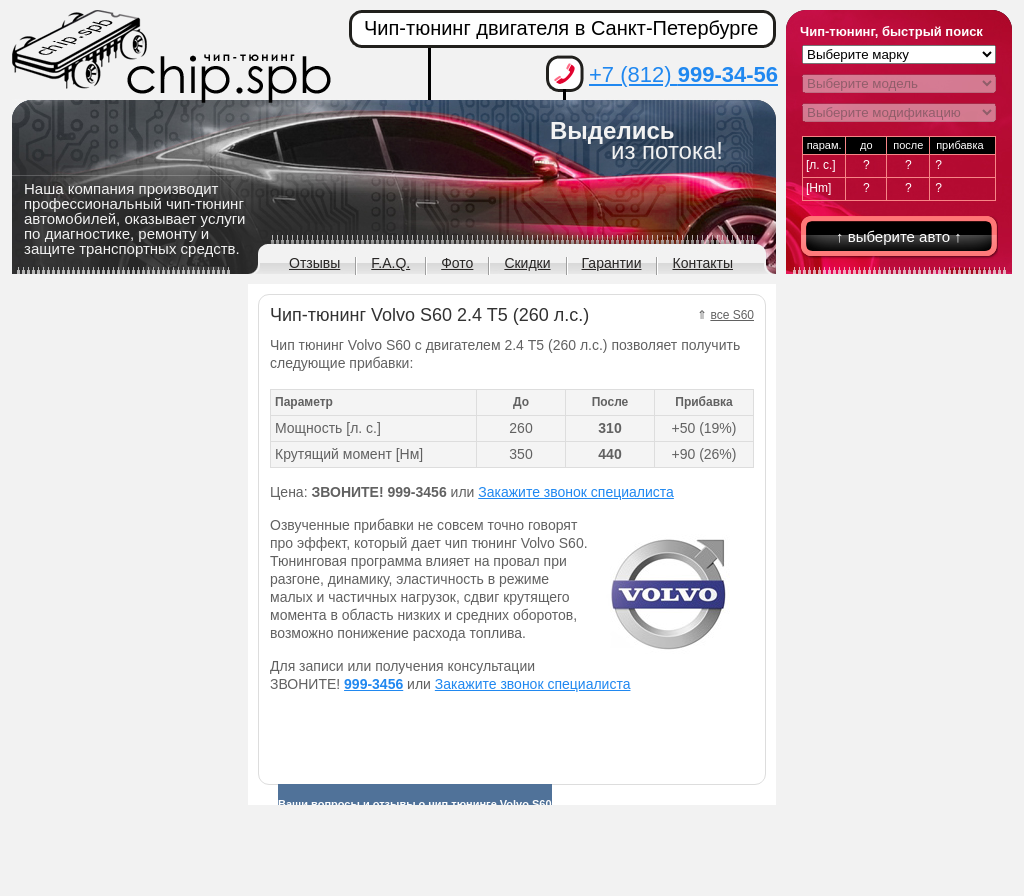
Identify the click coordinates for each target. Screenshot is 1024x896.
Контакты (702, 263)
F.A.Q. (390, 263)
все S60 (732, 315)
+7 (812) (683, 74)
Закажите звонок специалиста (576, 492)
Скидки (527, 263)
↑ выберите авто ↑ (899, 236)
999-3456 (373, 684)
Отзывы (314, 263)
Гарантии (612, 263)
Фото (457, 263)
